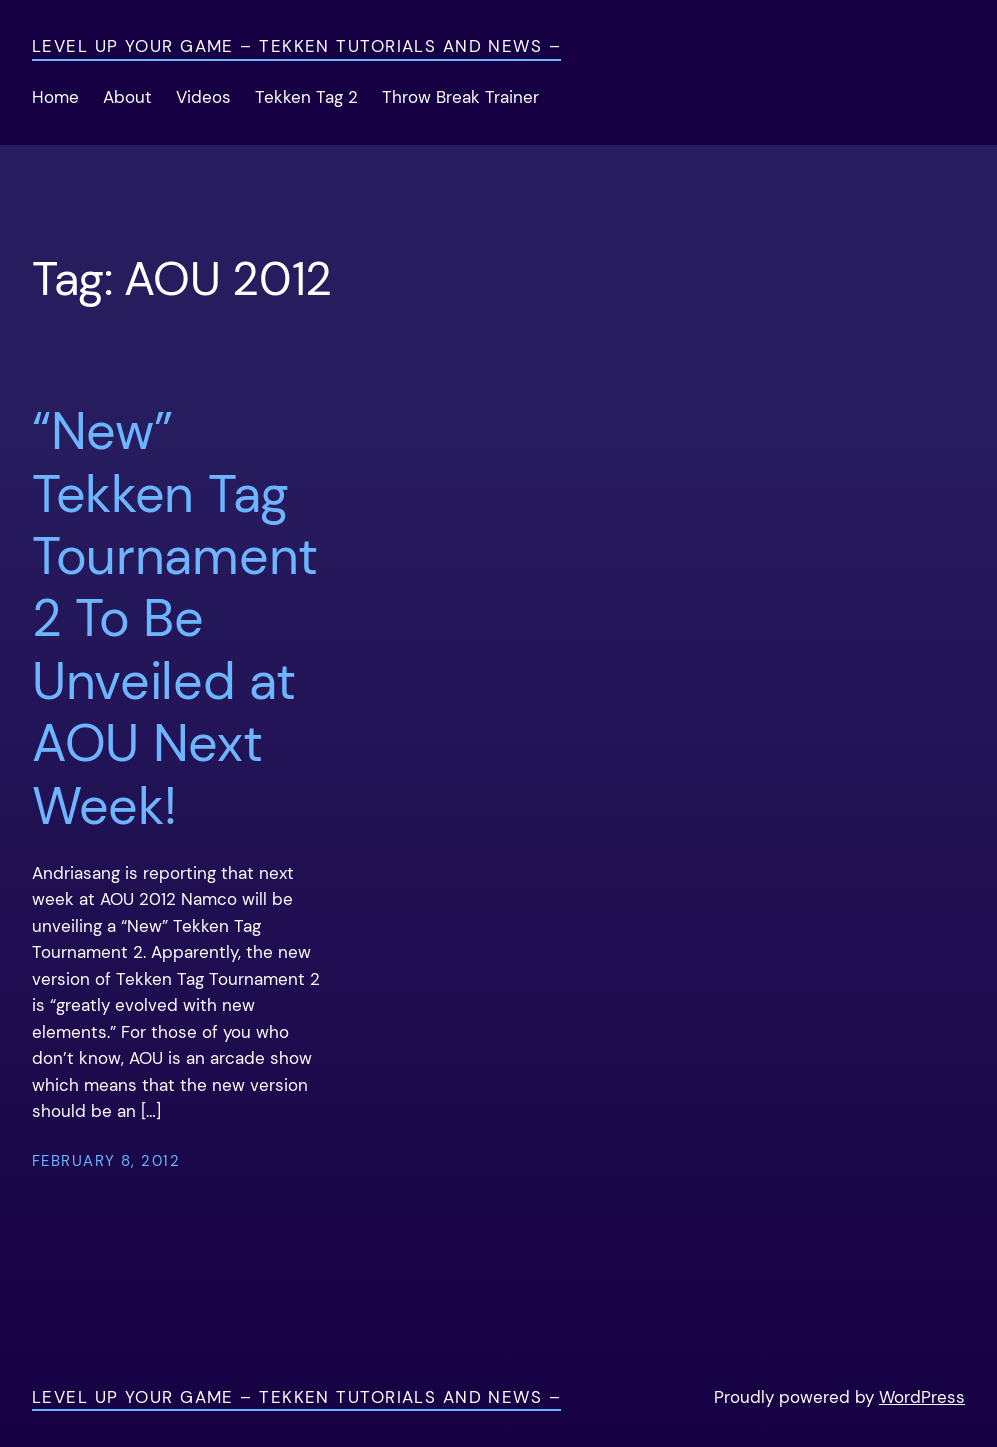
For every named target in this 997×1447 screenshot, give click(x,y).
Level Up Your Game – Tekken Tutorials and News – (296, 46)
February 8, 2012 (106, 1161)
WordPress (922, 1397)
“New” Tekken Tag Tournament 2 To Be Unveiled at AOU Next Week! (175, 618)
